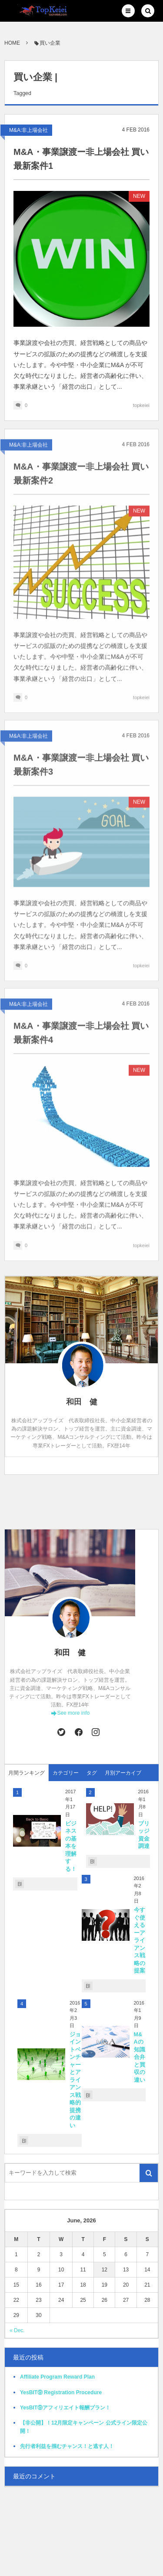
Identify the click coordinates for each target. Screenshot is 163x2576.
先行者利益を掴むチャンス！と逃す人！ (67, 2446)
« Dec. (17, 2330)
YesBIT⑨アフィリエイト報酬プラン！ (65, 2408)
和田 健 (70, 1652)
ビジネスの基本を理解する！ (71, 1846)
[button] (128, 10)
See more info (73, 1713)
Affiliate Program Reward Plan (57, 2377)
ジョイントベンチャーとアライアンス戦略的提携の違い (75, 2080)
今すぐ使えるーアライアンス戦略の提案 (139, 1940)
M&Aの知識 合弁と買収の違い (142, 2057)
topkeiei (141, 405)
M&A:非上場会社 (28, 130)
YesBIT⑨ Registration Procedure (61, 2392)
